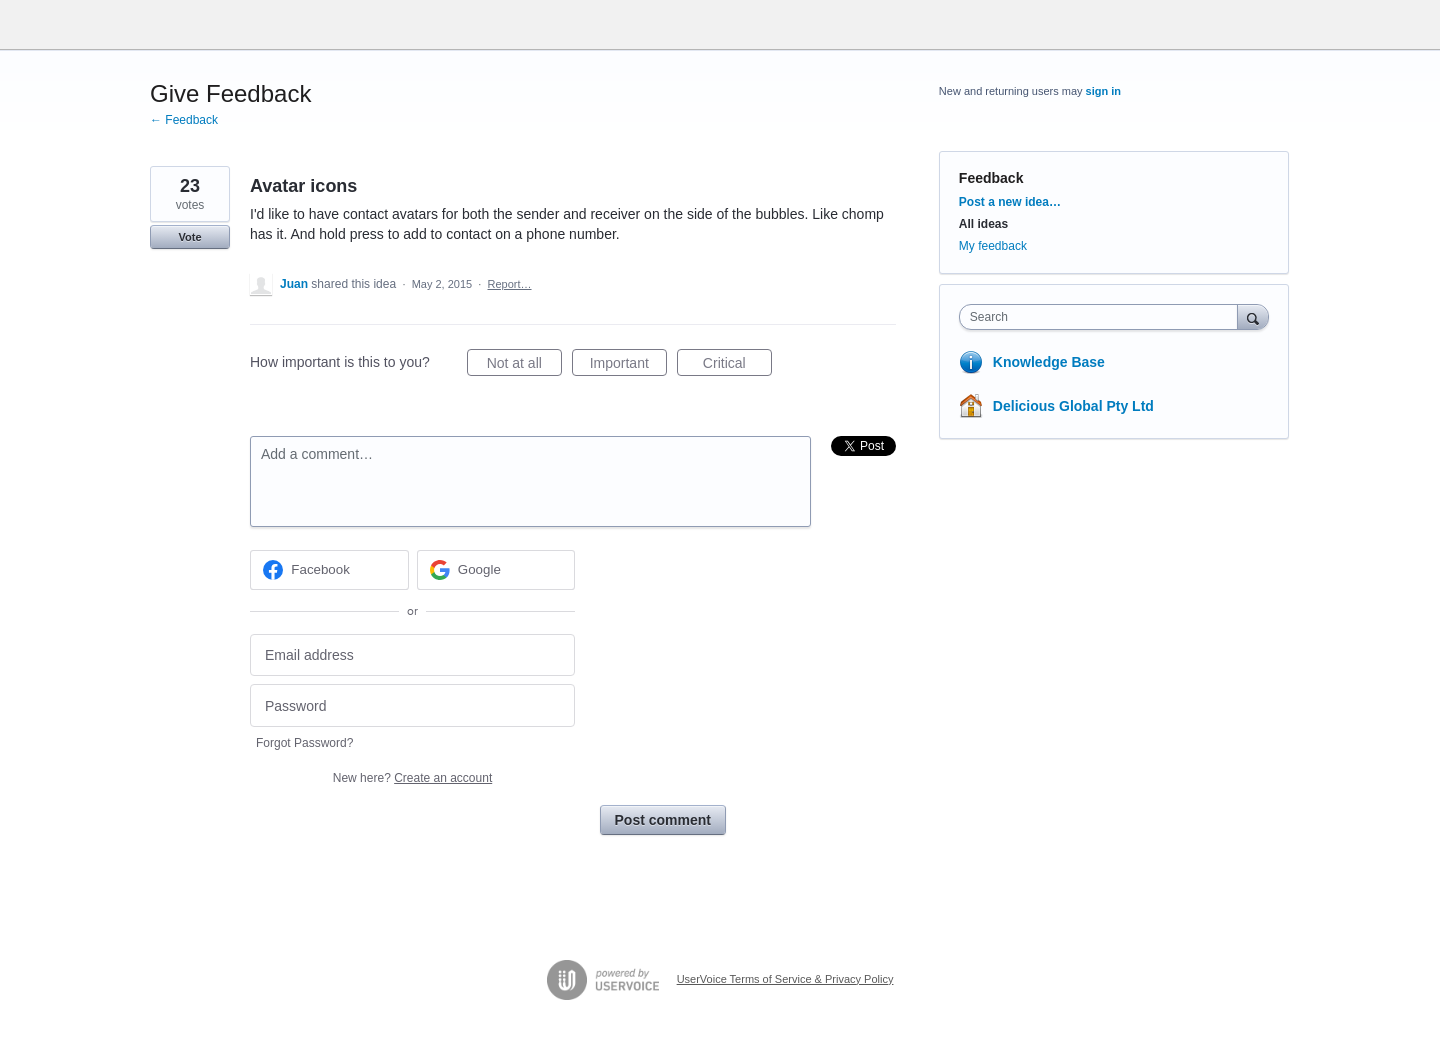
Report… (510, 284)
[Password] (412, 705)
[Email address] (412, 655)
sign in (1103, 91)
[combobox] (1103, 317)
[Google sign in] (496, 570)
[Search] (1253, 316)
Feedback (991, 178)
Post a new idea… (1010, 202)
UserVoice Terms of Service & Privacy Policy (785, 979)
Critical (737, 366)
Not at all (524, 366)
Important (628, 366)
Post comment (663, 820)
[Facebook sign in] (329, 570)
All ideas (983, 224)
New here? (412, 778)
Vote (189, 237)
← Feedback (184, 120)
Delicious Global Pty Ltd (1073, 406)
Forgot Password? (304, 743)
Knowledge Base (1049, 362)
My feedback (993, 246)
